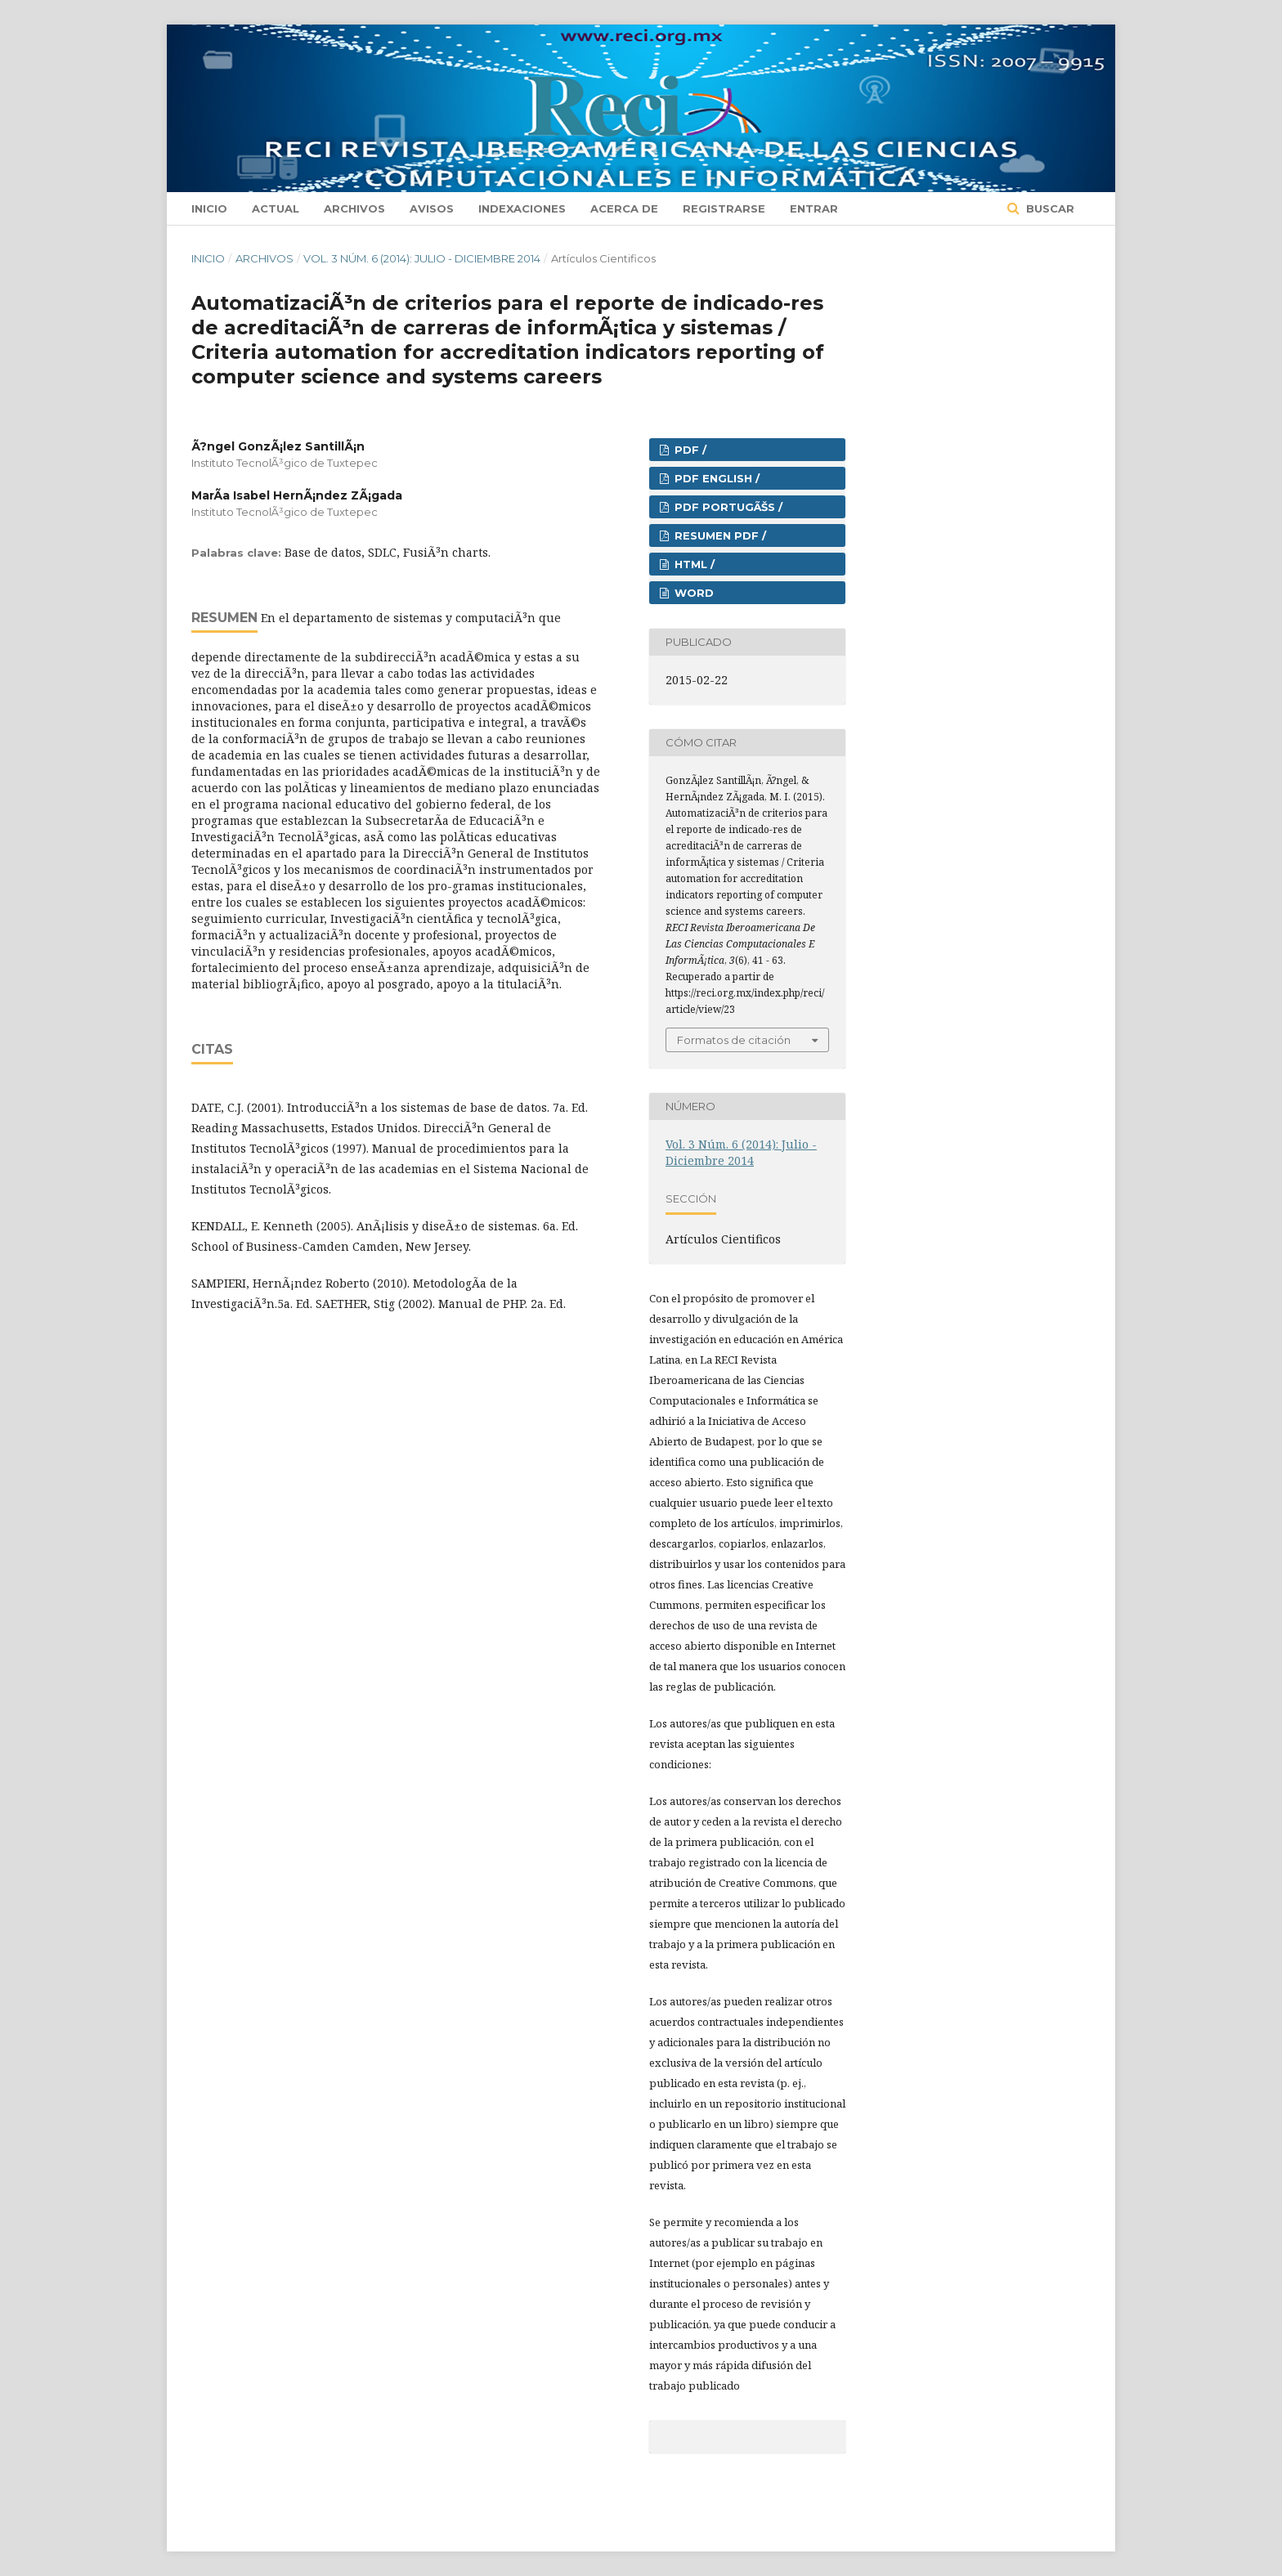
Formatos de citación (734, 1039)
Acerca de (624, 208)
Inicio (209, 208)
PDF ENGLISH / (715, 478)
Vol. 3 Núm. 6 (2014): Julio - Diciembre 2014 (421, 258)
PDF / (688, 449)
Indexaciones (522, 208)
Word (692, 592)
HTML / (693, 564)
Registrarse (724, 208)
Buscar (1048, 208)
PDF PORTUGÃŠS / (726, 506)
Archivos (354, 208)
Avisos (432, 208)
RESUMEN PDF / (718, 535)
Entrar (814, 208)
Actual (275, 208)
